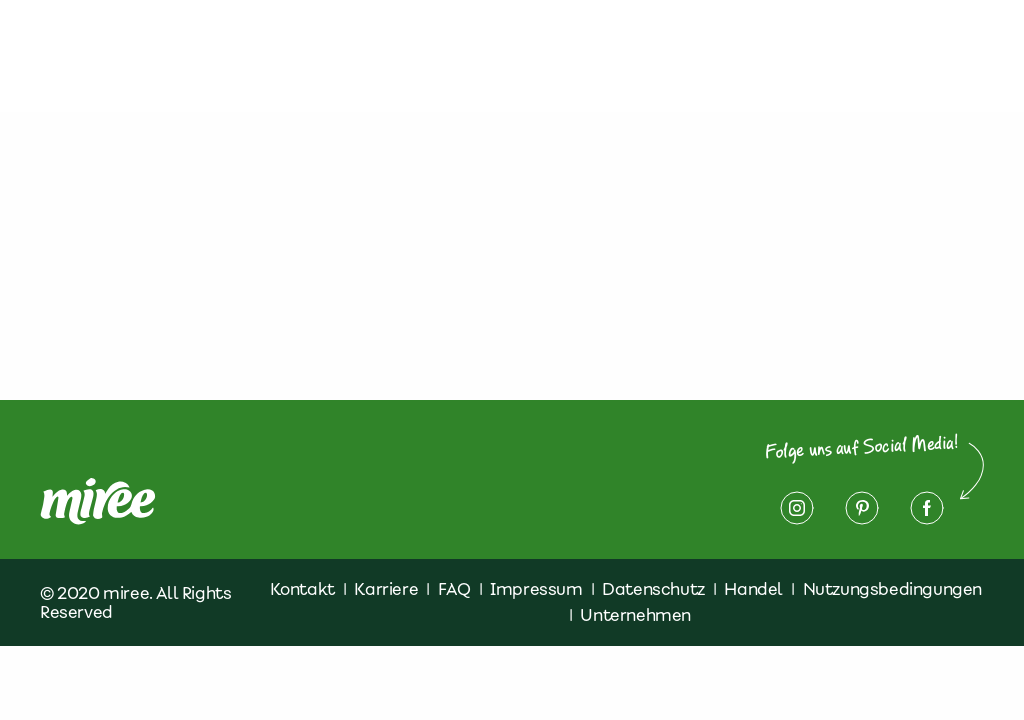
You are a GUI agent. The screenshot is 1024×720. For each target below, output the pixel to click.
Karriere (386, 589)
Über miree (220, 56)
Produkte (316, 44)
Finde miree (517, 56)
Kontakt (610, 44)
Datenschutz (739, 44)
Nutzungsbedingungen (892, 589)
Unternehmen (635, 615)
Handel (753, 589)
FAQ (454, 589)
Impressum (883, 44)
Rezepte (425, 44)
